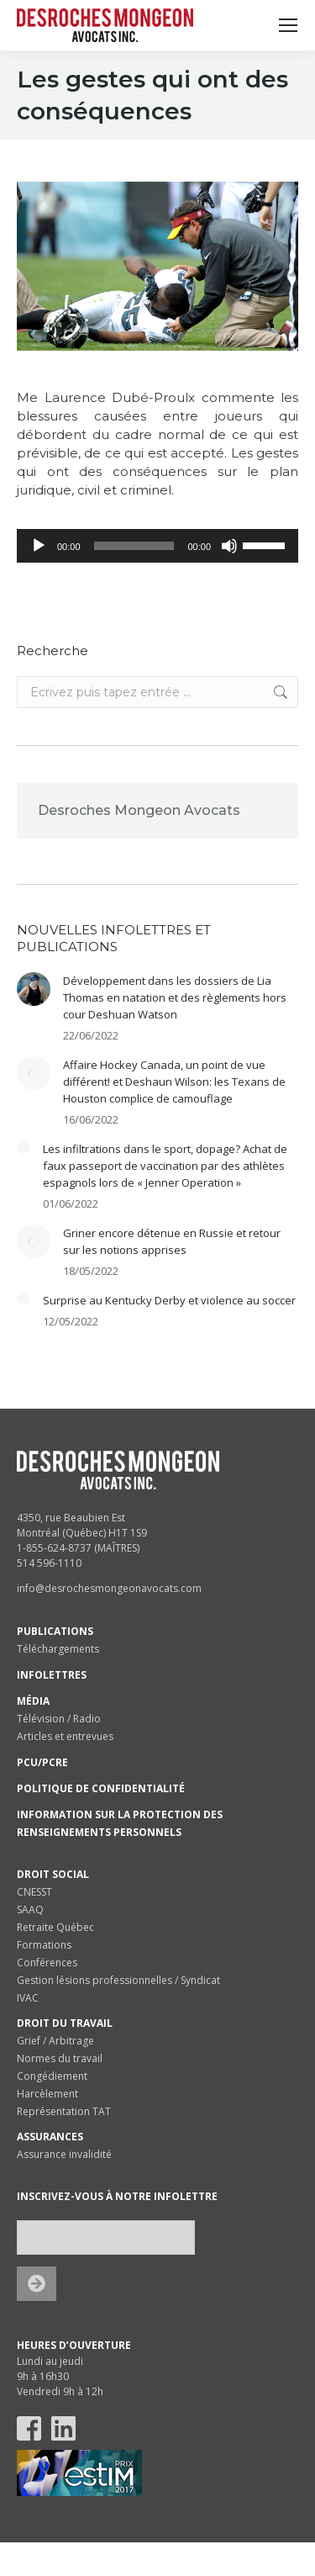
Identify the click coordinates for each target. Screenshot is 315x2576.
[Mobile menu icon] (288, 25)
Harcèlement (47, 2094)
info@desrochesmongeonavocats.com (109, 1588)
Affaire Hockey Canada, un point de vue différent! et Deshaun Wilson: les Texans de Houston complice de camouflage (174, 1081)
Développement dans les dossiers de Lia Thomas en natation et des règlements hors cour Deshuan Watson (174, 997)
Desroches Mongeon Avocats (139, 810)
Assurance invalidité (64, 2154)
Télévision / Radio (59, 1718)
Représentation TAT (64, 2111)
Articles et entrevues (65, 1736)
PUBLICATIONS (55, 1631)
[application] (157, 546)
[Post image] (33, 989)
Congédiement (52, 2076)
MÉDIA (33, 1701)
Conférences (47, 1962)
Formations (44, 1945)
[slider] (134, 546)
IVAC (28, 1998)
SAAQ (30, 1909)
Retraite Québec (55, 1927)
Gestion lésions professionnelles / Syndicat (118, 1980)
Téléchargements (58, 1649)
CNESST (34, 1892)
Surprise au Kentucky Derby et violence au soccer (169, 1300)
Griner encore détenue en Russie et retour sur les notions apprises (172, 1241)
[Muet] (229, 545)
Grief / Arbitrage (55, 2041)
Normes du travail (59, 2058)
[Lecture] (38, 545)
